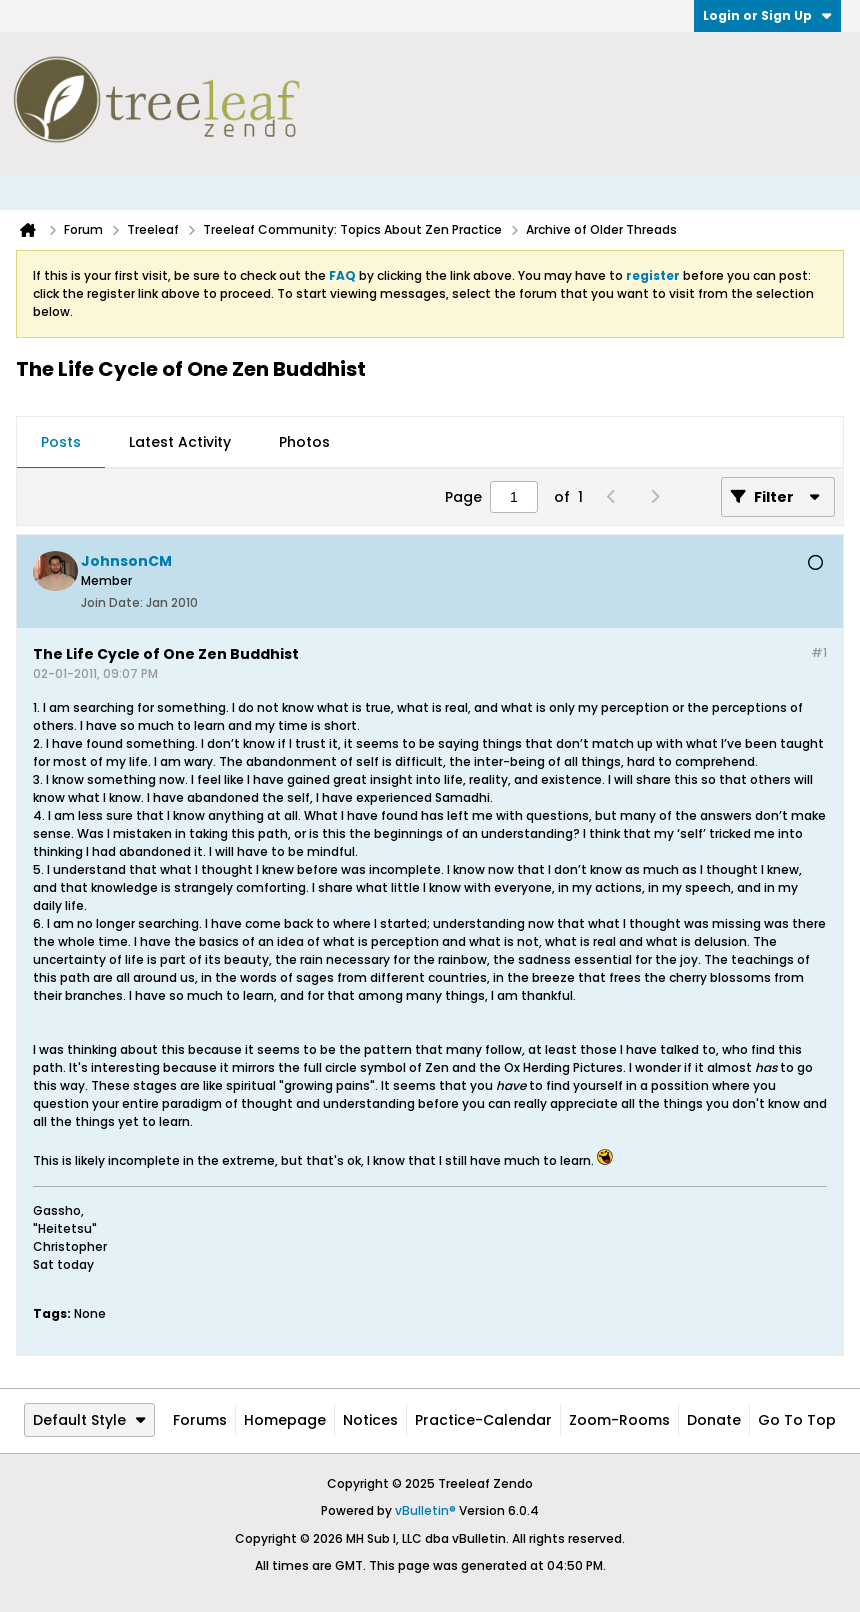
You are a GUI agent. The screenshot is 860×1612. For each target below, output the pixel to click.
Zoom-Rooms (619, 1420)
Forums (200, 1420)
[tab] (61, 443)
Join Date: (112, 602)
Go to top (797, 1420)
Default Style (89, 1420)
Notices (370, 1420)
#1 (819, 652)
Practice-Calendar (483, 1420)
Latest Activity (180, 442)
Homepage (285, 1420)
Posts (61, 442)
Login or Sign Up (767, 15)
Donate (714, 1420)
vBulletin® (425, 1510)
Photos (304, 442)
